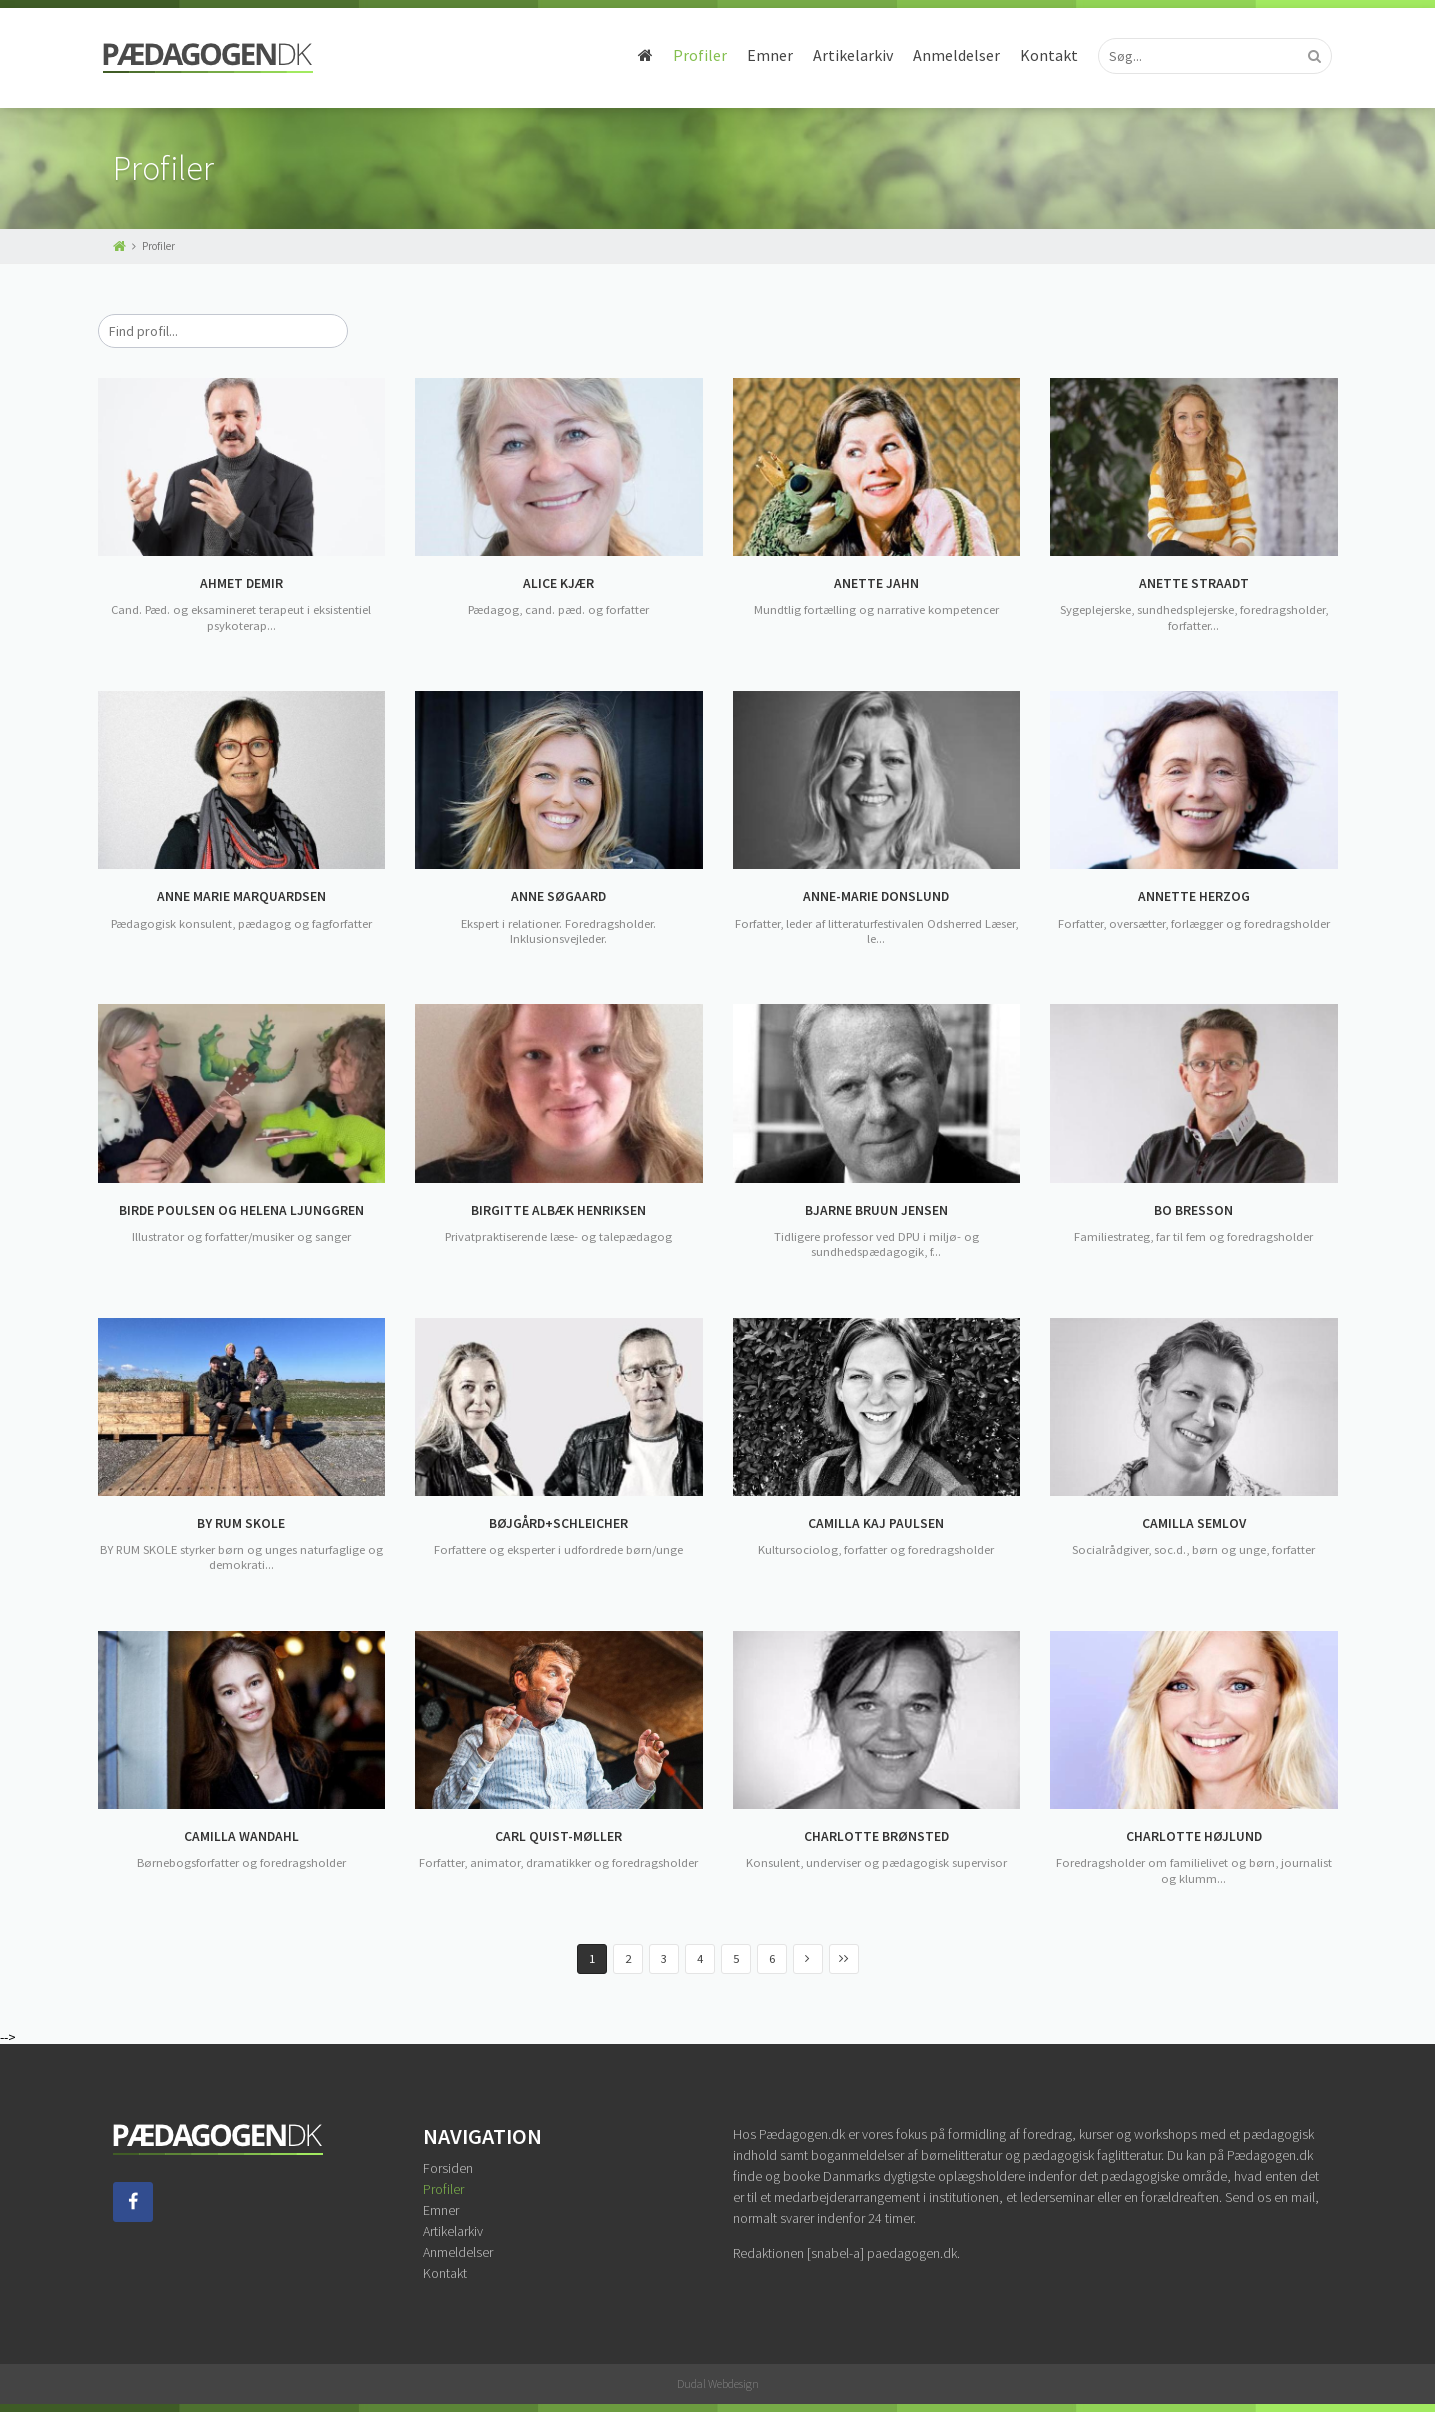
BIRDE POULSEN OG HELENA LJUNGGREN (241, 1211)
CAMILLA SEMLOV (1193, 1524)
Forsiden (448, 2168)
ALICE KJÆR (559, 584)
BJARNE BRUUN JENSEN (876, 1211)
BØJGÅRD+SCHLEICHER (559, 1524)
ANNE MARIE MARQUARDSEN (241, 897)
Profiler (691, 55)
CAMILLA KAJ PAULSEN (876, 1524)
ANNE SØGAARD (559, 897)
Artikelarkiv (844, 55)
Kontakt (1040, 55)
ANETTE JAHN (876, 584)
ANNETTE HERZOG (1194, 897)
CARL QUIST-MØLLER (558, 1837)
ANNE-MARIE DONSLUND (876, 897)
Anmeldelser (947, 55)
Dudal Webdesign (718, 2383)
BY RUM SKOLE (241, 1524)
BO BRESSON (1193, 1211)
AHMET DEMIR (241, 584)
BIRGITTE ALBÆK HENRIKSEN (559, 1211)
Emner (761, 55)
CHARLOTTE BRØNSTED (876, 1837)
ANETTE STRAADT (1193, 584)
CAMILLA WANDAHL (241, 1837)
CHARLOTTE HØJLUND (1193, 1837)
